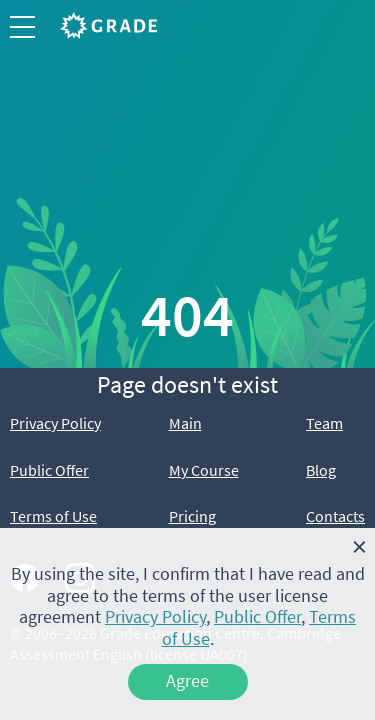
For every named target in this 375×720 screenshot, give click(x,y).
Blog (321, 470)
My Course (204, 470)
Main (185, 423)
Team (324, 423)
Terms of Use (53, 516)
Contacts (335, 516)
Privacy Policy (55, 423)
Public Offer (49, 470)
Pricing (192, 516)
